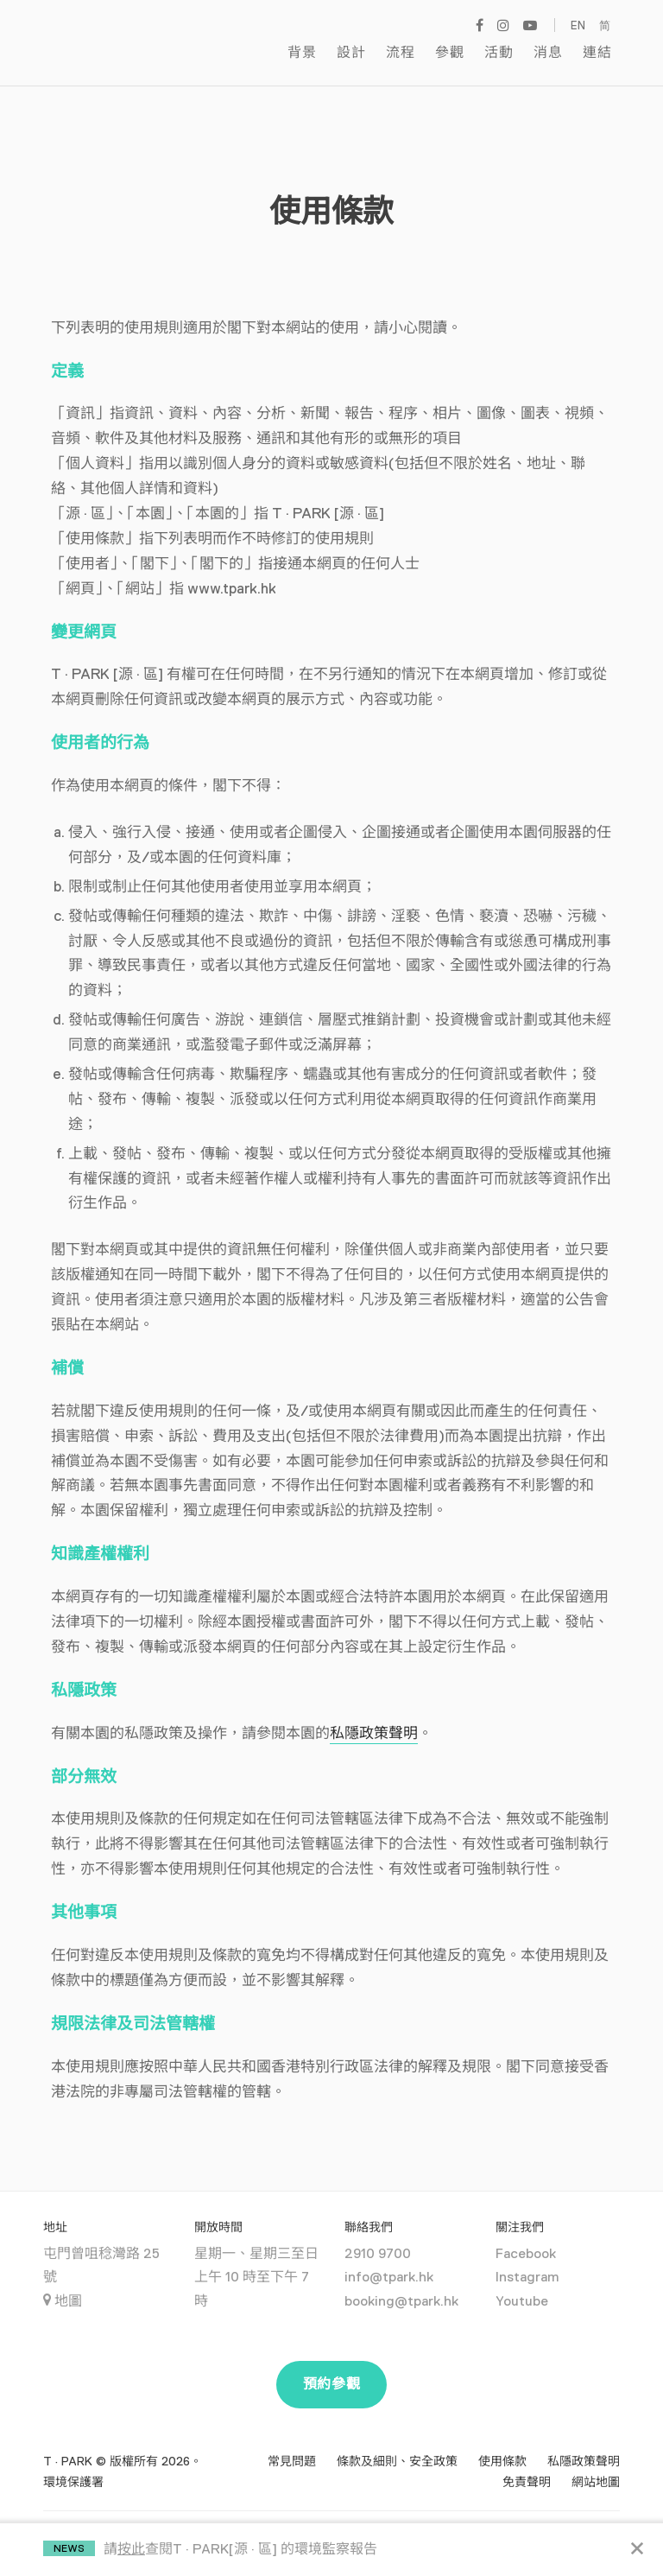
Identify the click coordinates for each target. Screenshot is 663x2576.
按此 (131, 2549)
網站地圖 (595, 2459)
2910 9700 (377, 2231)
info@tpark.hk (388, 2255)
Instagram (527, 2255)
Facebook (526, 2231)
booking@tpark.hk (401, 2279)
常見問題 (292, 2439)
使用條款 (502, 2439)
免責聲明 (526, 2459)
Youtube (522, 2279)
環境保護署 (73, 2459)
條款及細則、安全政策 (397, 2439)
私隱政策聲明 (374, 1711)
